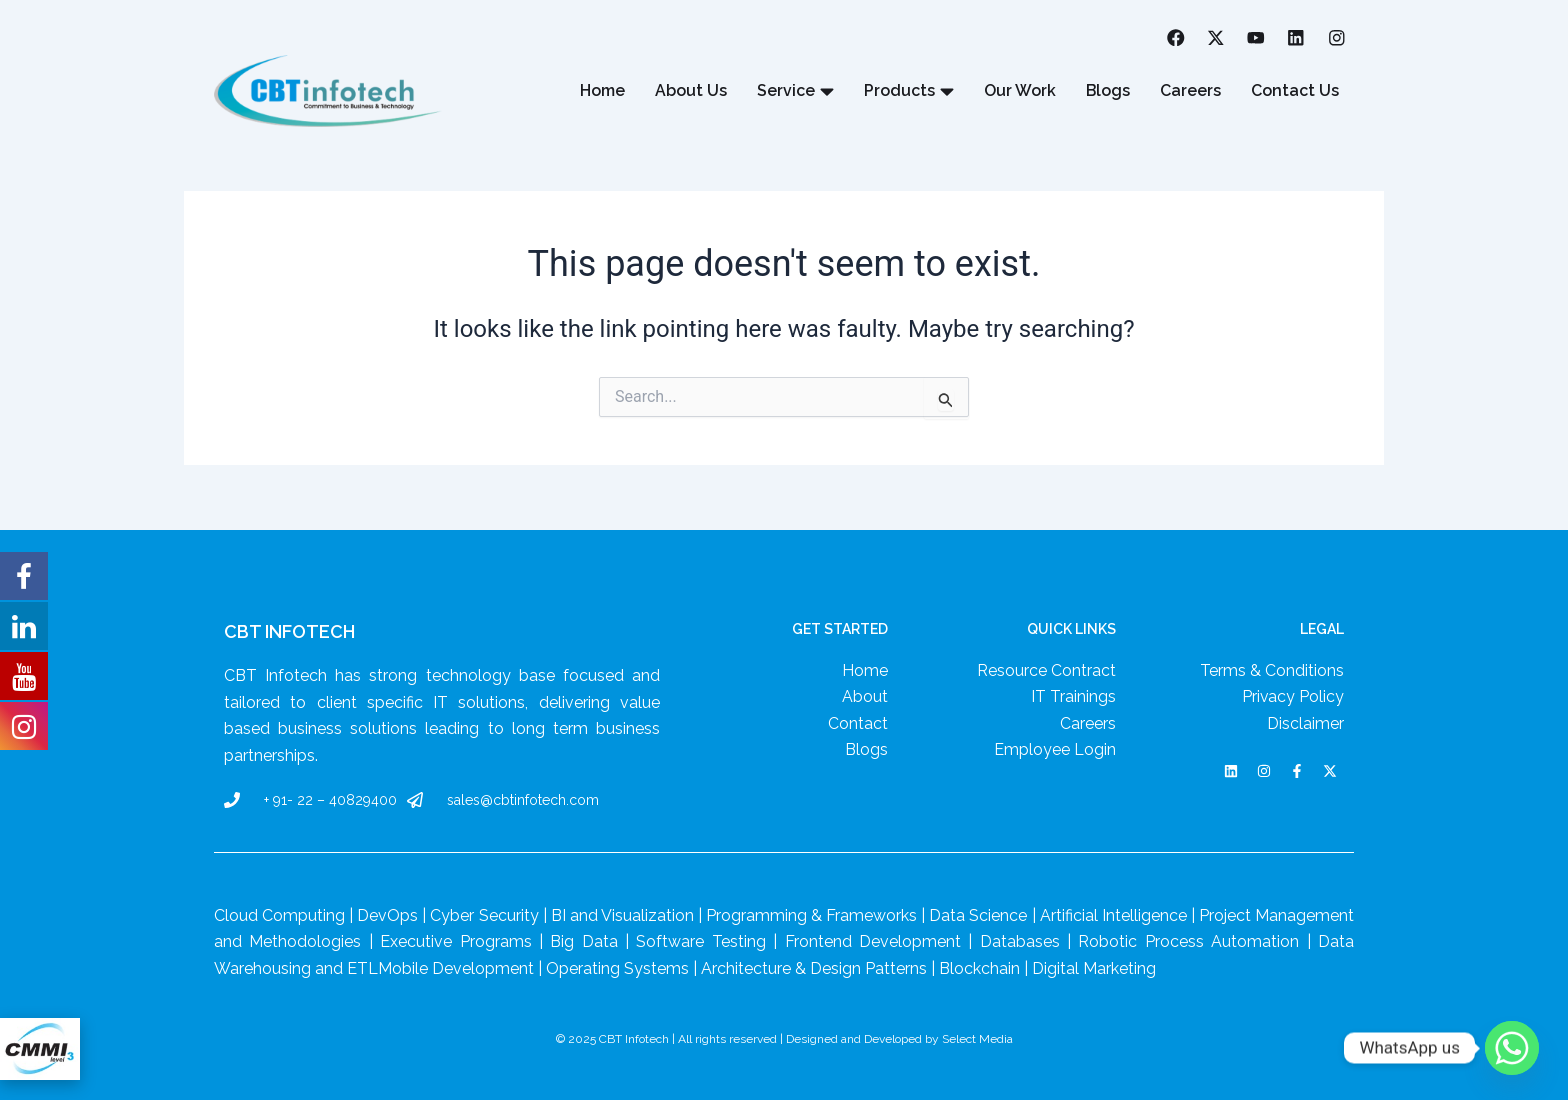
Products (908, 92)
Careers (1190, 91)
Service (794, 92)
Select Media (977, 1039)
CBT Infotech (289, 631)
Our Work (1019, 91)
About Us (690, 91)
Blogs (1107, 91)
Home (601, 91)
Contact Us (1295, 91)
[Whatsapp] (1512, 1048)
